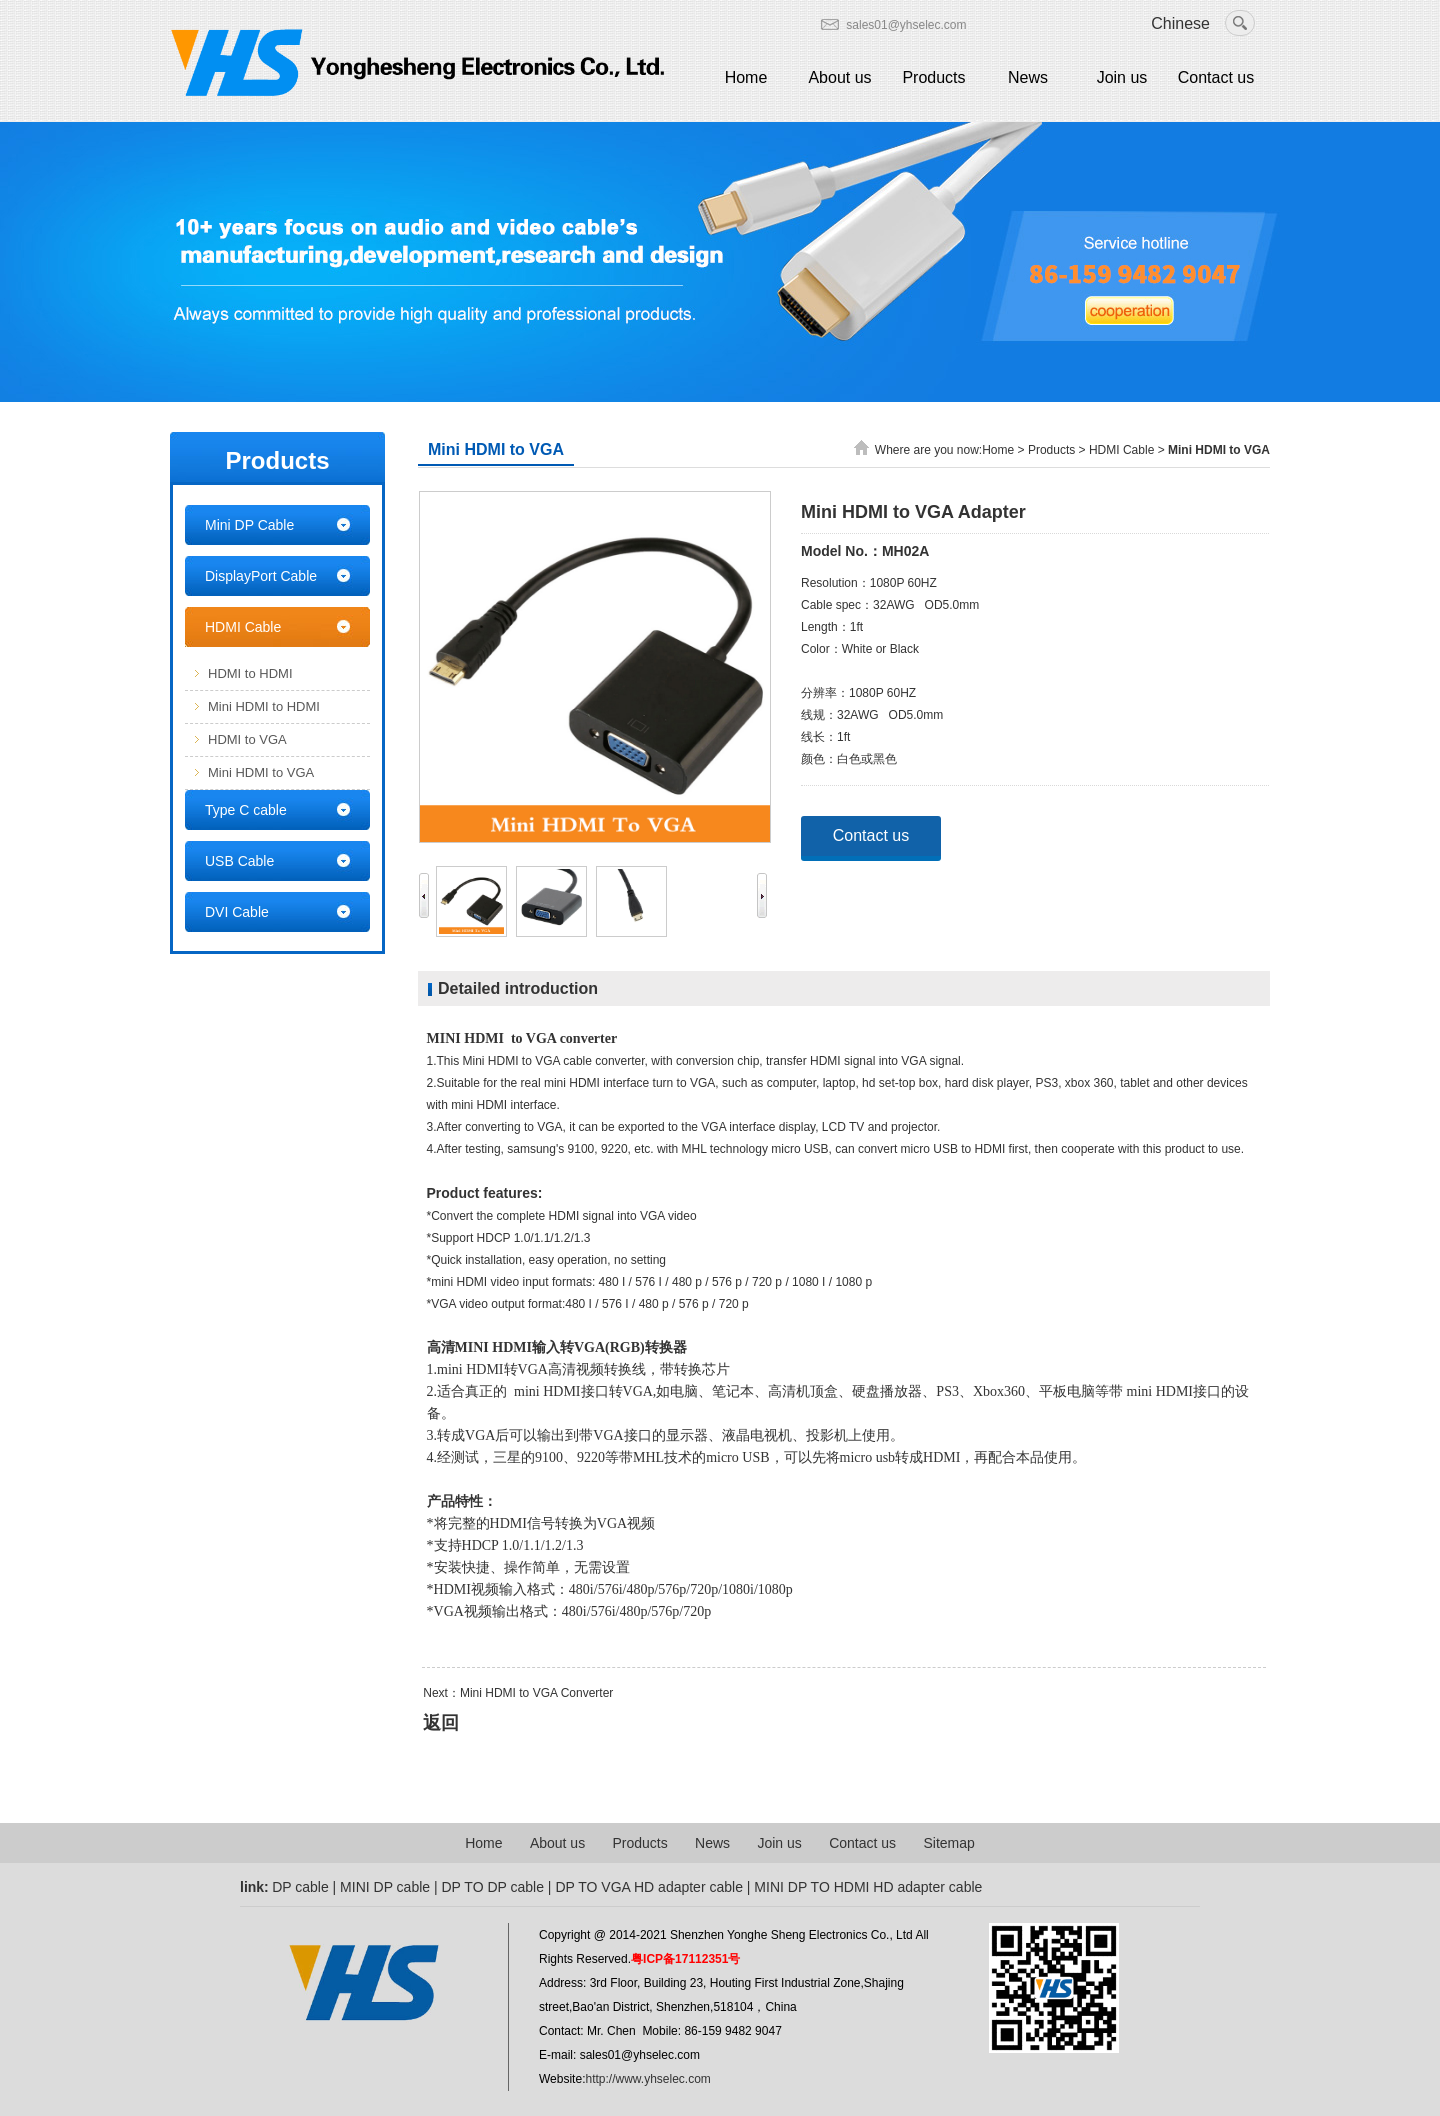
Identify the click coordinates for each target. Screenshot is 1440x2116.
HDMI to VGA (247, 739)
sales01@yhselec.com (906, 25)
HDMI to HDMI (250, 673)
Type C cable (246, 810)
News (1028, 77)
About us (839, 77)
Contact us (1216, 77)
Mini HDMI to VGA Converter (536, 1693)
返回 (441, 1723)
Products (933, 77)
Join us (1122, 77)
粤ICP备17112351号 (685, 1959)
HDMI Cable (243, 627)
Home (746, 77)
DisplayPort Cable (261, 576)
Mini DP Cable (249, 525)
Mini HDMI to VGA (261, 772)
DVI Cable (237, 912)
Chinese (1180, 23)
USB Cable (239, 861)
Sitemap (948, 1843)
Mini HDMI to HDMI (264, 706)
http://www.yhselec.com (647, 2079)
